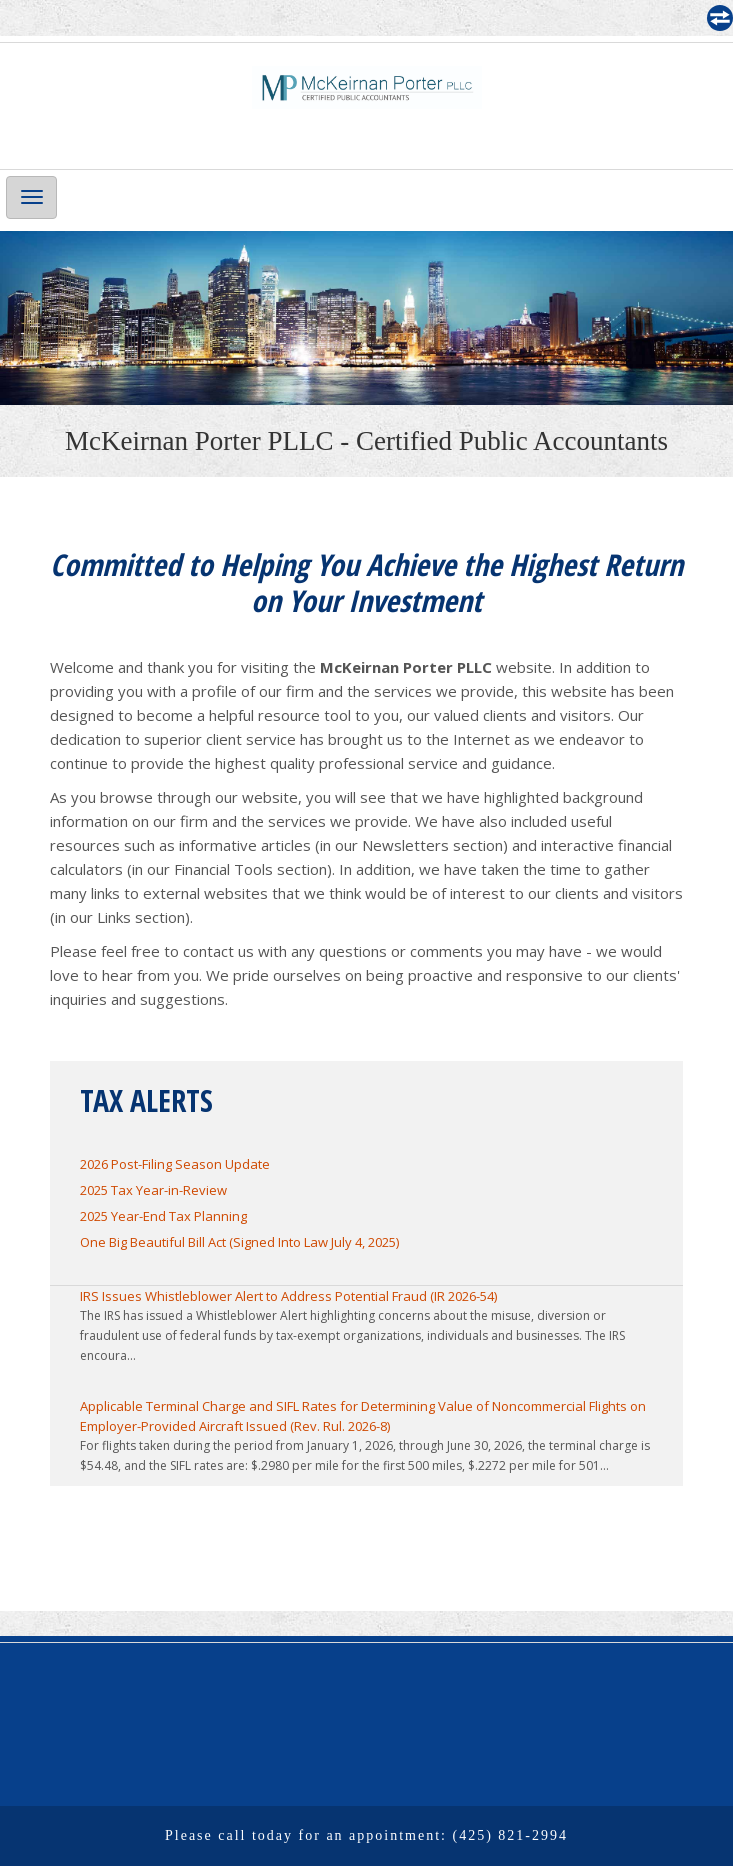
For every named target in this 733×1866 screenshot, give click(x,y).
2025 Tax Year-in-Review (153, 1190)
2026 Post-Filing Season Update (175, 1164)
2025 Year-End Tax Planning (163, 1216)
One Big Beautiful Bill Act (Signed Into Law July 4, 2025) (239, 1242)
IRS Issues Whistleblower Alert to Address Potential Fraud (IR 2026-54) (288, 1296)
